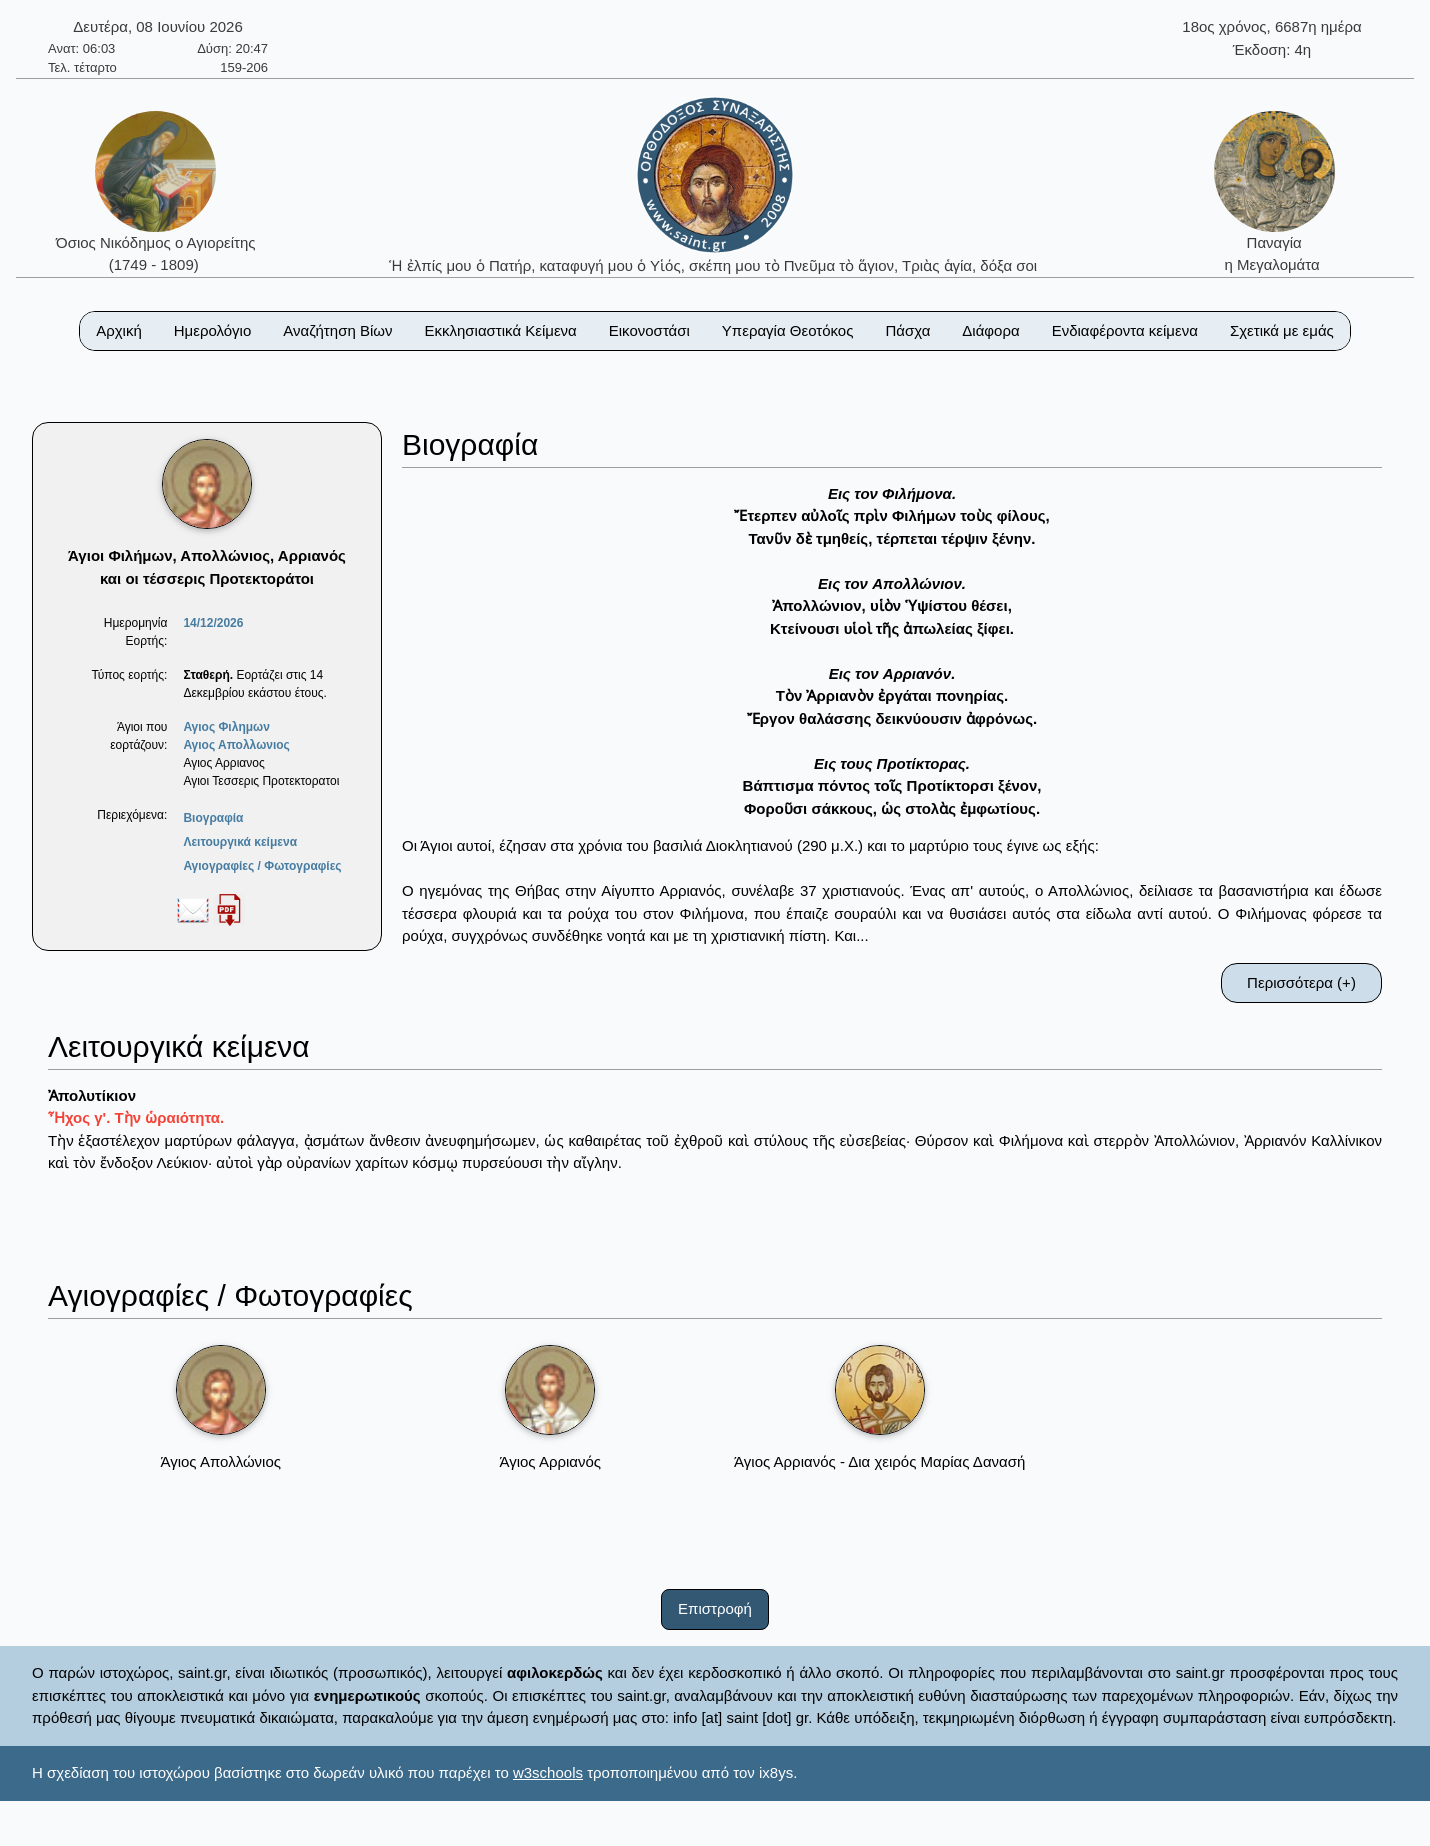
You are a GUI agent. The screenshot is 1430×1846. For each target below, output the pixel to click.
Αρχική (119, 330)
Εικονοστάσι (649, 330)
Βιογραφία (213, 818)
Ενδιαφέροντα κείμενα (1125, 330)
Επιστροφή (715, 1608)
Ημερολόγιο (213, 330)
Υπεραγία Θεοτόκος (788, 330)
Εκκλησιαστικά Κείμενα (500, 330)
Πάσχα (907, 330)
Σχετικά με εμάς (1282, 330)
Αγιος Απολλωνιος (236, 745)
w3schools (548, 1772)
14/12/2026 (213, 623)
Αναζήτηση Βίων (337, 330)
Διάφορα (990, 330)
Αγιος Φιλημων (226, 727)
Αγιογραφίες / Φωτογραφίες (262, 866)
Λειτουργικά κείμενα (240, 842)
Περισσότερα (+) (1301, 982)
